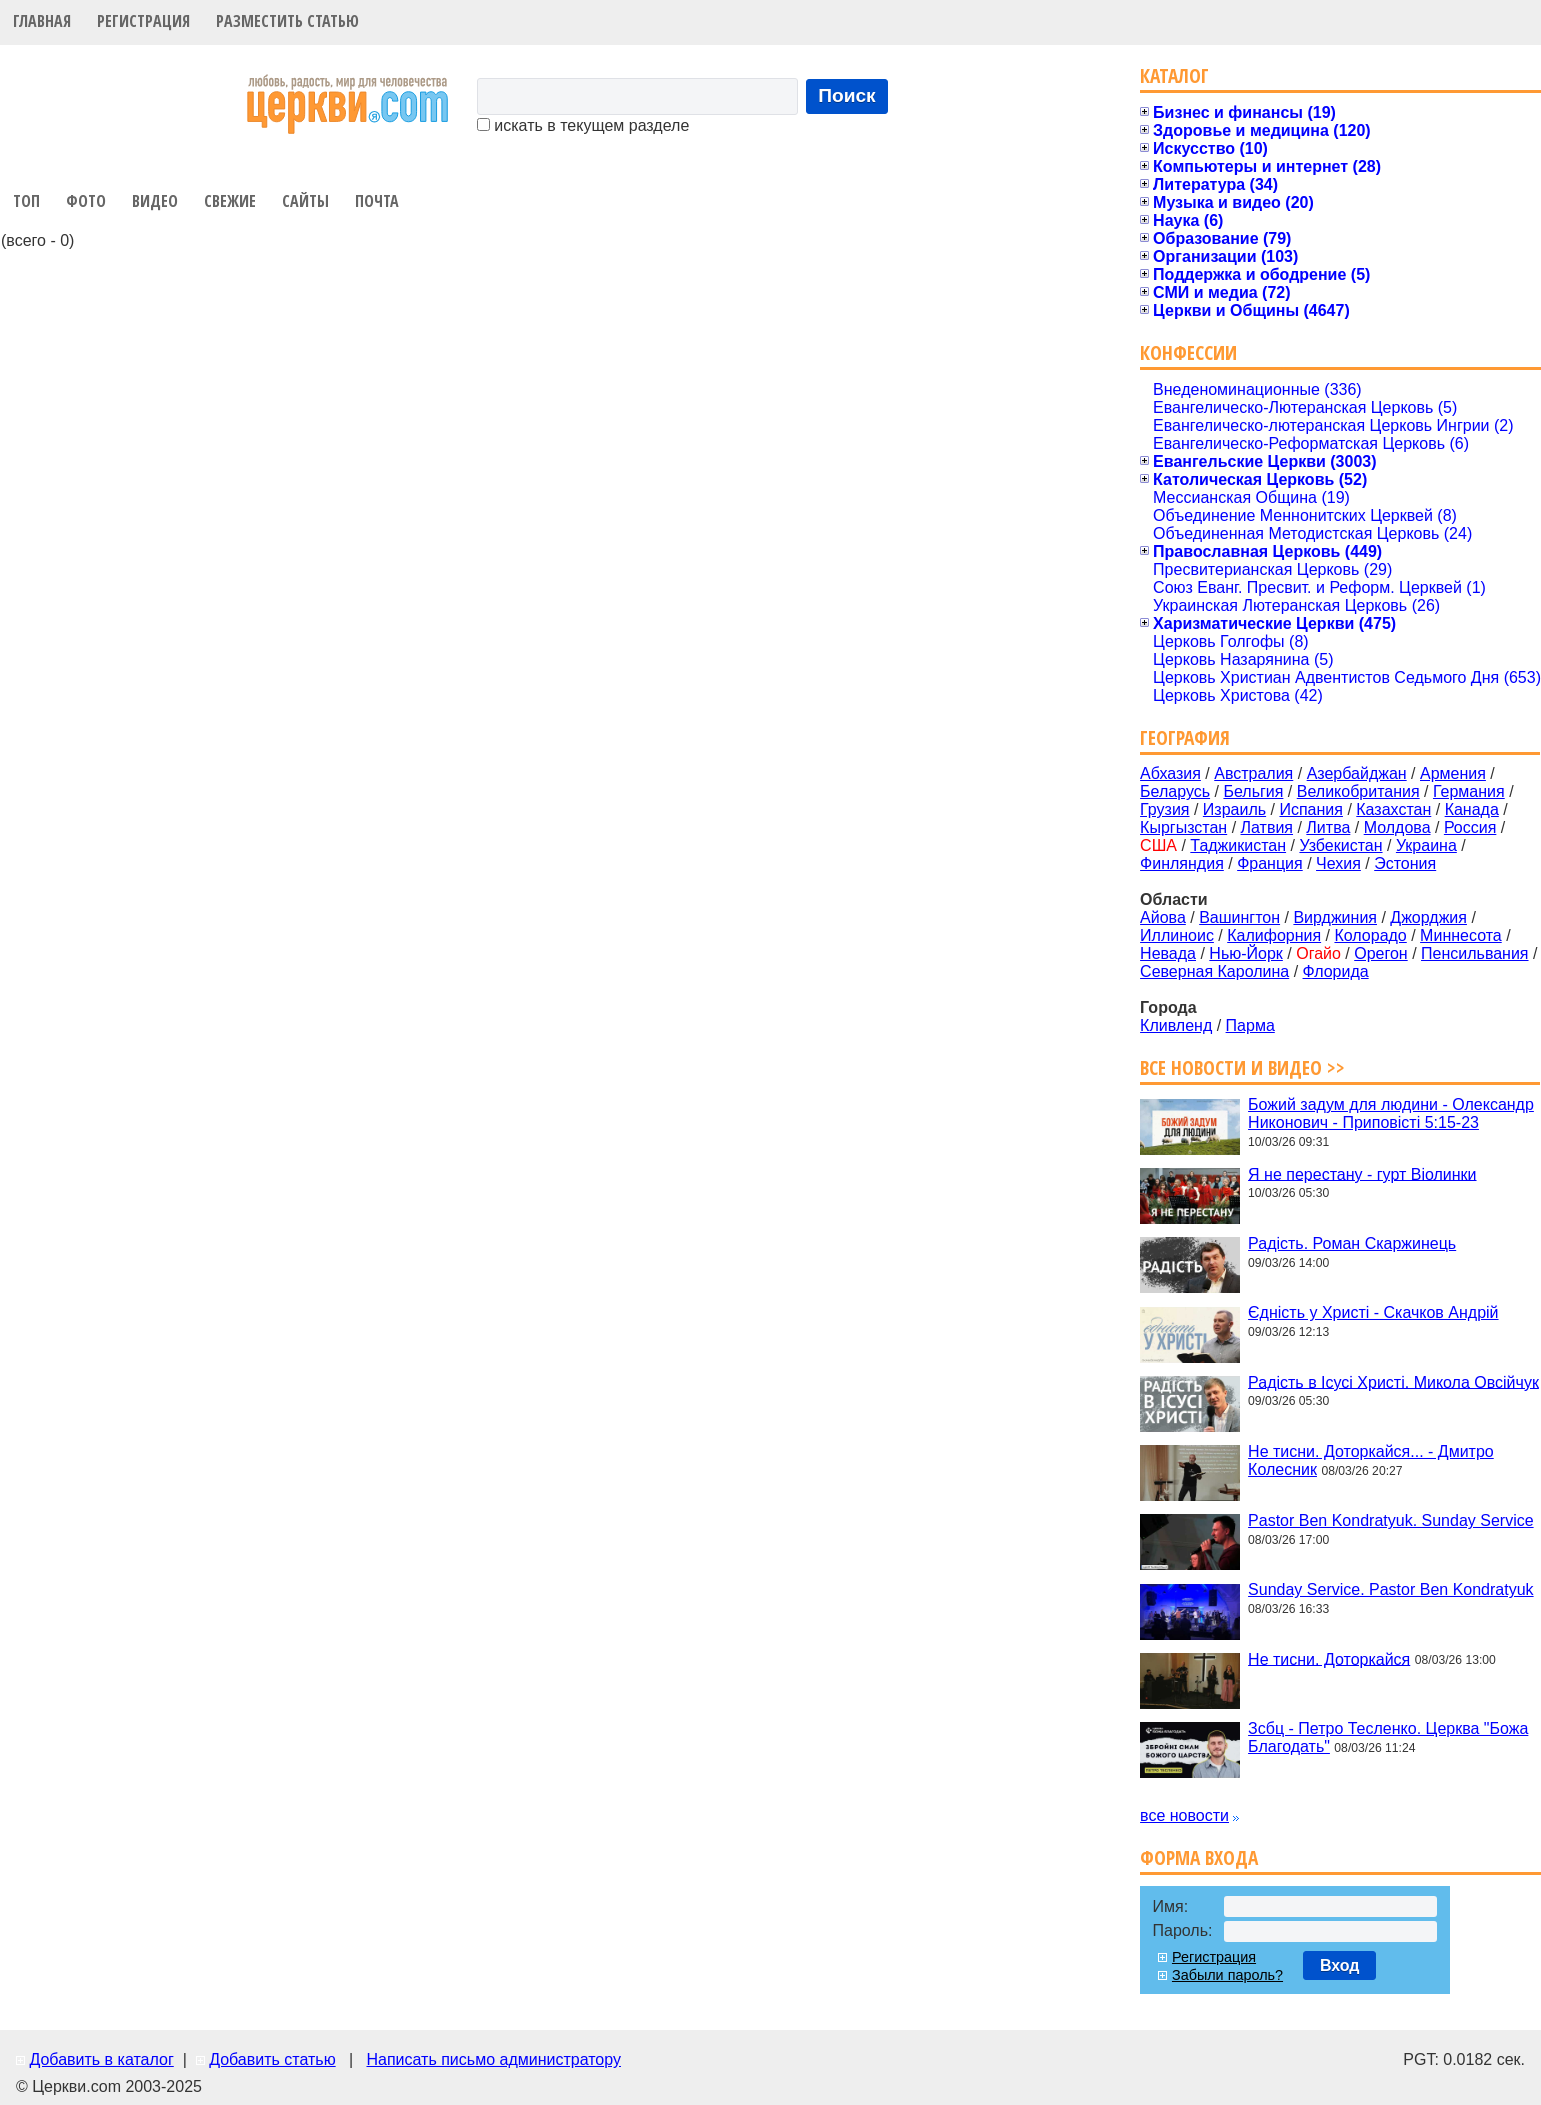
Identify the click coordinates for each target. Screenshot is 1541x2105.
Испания (1311, 809)
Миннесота (1461, 935)
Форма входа (1199, 1857)
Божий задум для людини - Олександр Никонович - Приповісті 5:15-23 (1391, 1113)
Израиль (1234, 809)
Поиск (847, 95)
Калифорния (1274, 935)
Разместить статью (287, 21)
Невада (1168, 953)
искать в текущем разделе (583, 125)
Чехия (1338, 863)
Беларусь (1175, 791)
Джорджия (1428, 917)
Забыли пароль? (1227, 1975)
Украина (1426, 845)
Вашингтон (1239, 917)
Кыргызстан (1183, 827)
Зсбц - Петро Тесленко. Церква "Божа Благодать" (1388, 1737)
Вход (1340, 1965)
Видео (155, 201)
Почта (377, 201)
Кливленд (1176, 1025)
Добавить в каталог (101, 2059)
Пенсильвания (1475, 953)
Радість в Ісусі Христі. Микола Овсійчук (1393, 1381)
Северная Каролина (1214, 971)
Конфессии (1188, 352)
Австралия (1253, 773)
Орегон (1380, 953)
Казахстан (1393, 809)
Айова (1163, 917)
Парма (1250, 1025)
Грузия (1164, 809)
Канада (1472, 809)
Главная (42, 21)
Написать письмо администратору (493, 2059)
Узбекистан (1340, 845)
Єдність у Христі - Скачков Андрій (1373, 1312)
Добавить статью (272, 2059)
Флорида (1336, 971)
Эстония (1405, 863)
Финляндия (1182, 863)
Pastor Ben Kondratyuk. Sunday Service (1391, 1520)
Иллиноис (1177, 935)
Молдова (1397, 827)
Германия (1469, 791)
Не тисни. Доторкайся (1329, 1658)
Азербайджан (1357, 773)
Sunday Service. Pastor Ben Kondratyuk (1391, 1589)
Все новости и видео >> (1242, 1067)
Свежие (230, 201)
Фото (86, 201)
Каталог (1174, 75)
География (1185, 737)
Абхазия (1170, 773)
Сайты (305, 201)
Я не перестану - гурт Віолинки (1362, 1173)
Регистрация (143, 21)
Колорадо (1370, 935)
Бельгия (1253, 791)
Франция (1270, 863)
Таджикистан (1238, 845)
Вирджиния (1335, 917)
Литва (1328, 827)
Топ (26, 201)
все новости (1184, 1815)
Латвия (1267, 827)
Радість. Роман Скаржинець (1352, 1243)
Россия (1470, 827)
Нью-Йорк (1246, 953)
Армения (1453, 773)
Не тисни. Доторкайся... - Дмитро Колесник (1371, 1460)
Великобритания (1358, 791)
